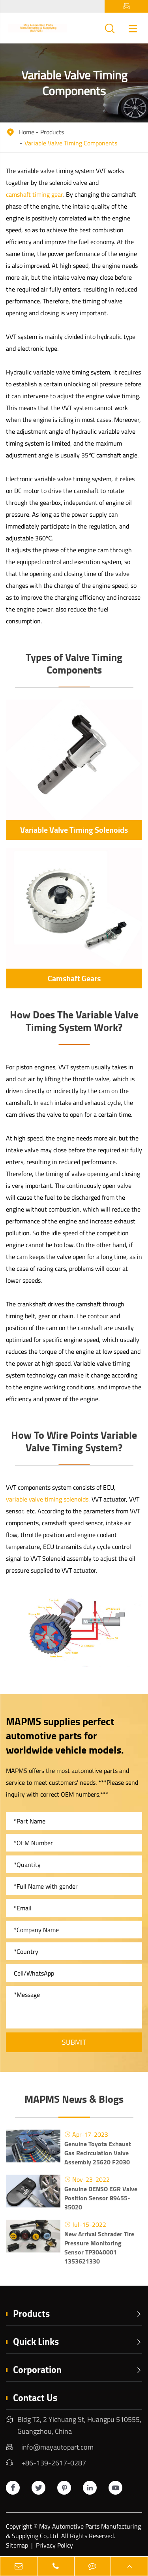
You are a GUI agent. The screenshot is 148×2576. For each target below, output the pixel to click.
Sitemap (17, 2545)
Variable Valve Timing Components (70, 143)
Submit (74, 2042)
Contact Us (35, 2397)
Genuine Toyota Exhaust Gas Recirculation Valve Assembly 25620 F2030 (97, 2152)
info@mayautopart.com (57, 2447)
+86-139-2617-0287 (53, 2462)
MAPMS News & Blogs (74, 2099)
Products (52, 132)
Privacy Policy (54, 2545)
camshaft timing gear (34, 194)
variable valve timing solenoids (47, 1499)
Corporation (77, 2369)
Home (26, 132)
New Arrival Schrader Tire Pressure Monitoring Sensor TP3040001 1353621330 (99, 2247)
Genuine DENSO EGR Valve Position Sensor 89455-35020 (100, 2197)
